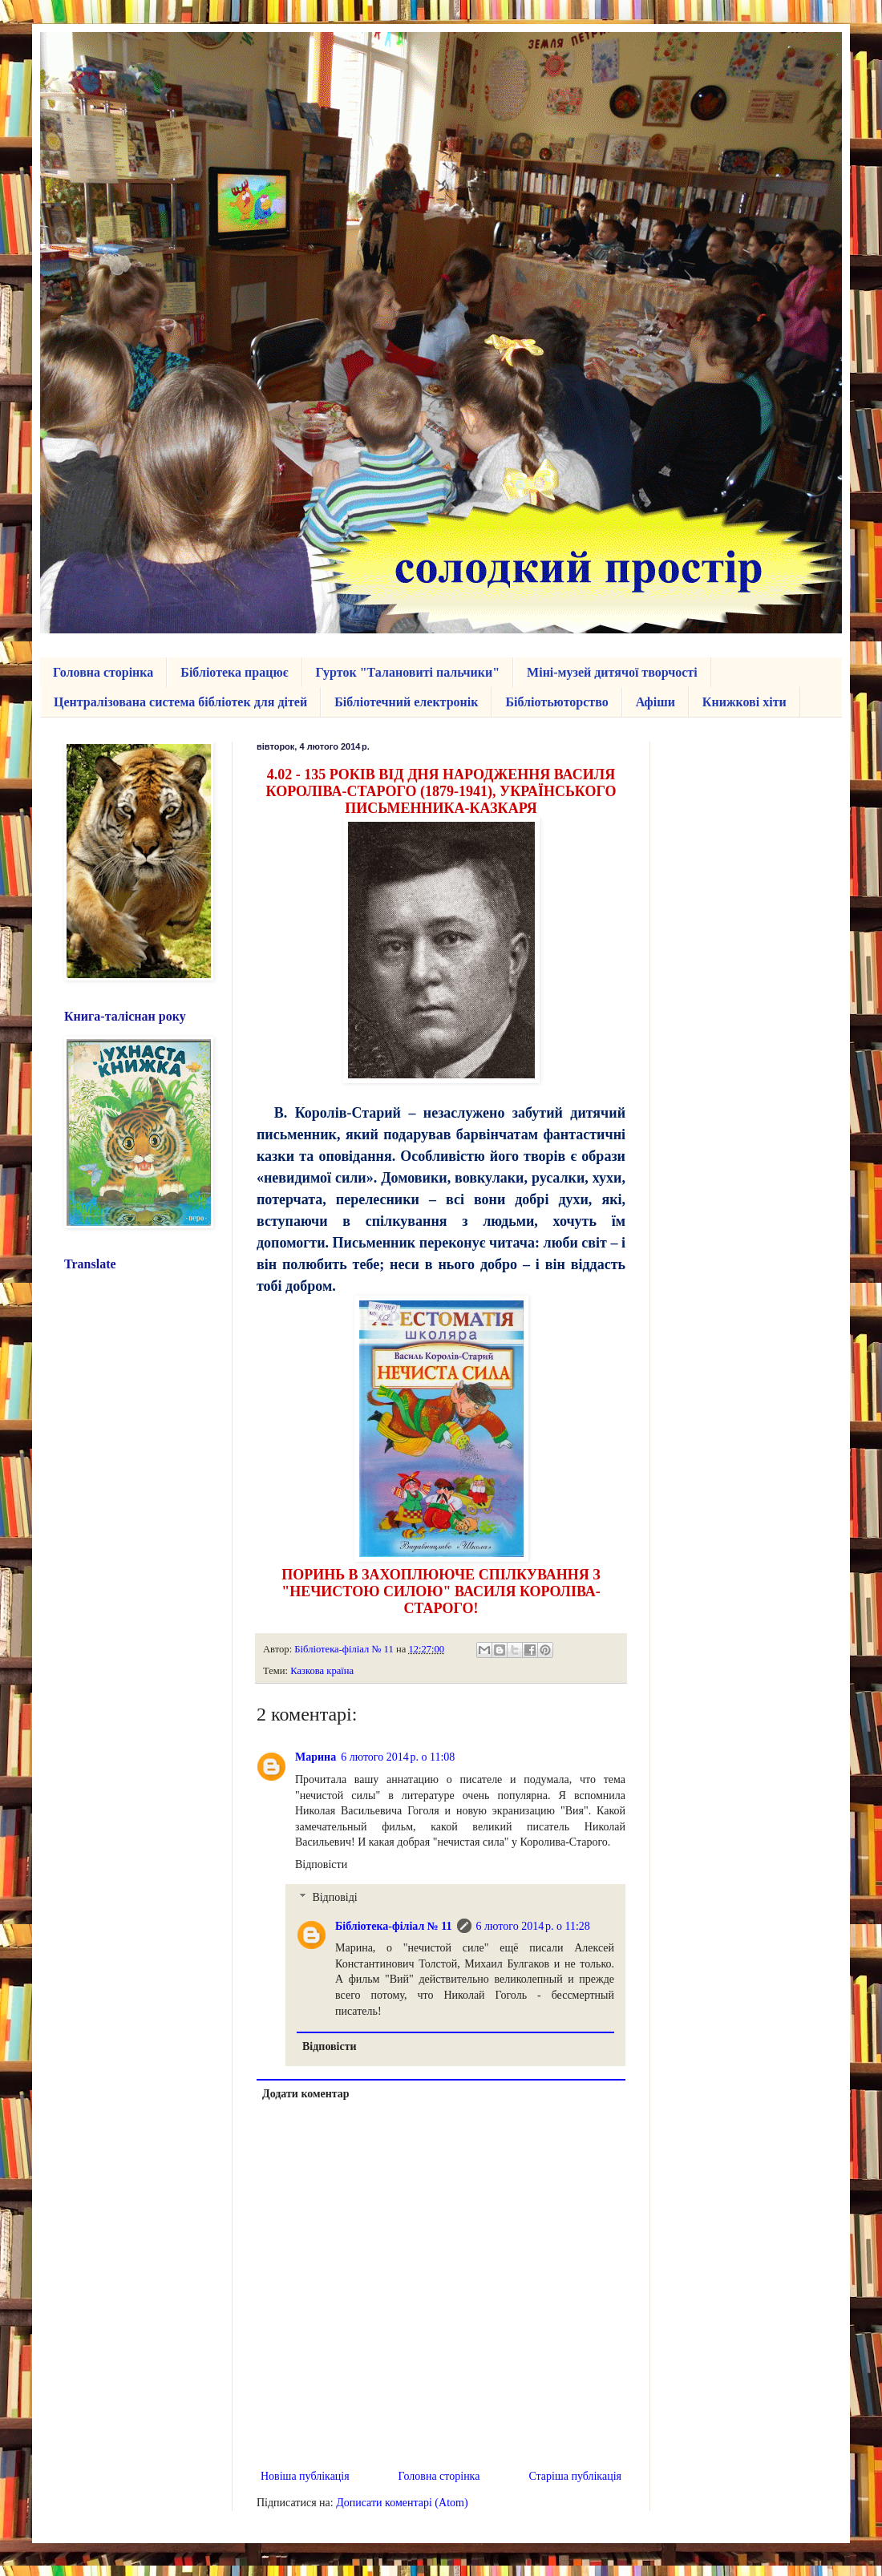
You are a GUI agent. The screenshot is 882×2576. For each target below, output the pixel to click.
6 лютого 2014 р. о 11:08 (398, 1757)
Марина (315, 1757)
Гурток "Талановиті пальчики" (408, 672)
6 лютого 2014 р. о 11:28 (533, 1926)
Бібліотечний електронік (406, 702)
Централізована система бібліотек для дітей (180, 702)
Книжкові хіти (744, 702)
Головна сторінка (103, 672)
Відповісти (321, 1864)
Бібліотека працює (234, 672)
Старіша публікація (574, 2476)
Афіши (655, 702)
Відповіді (334, 1897)
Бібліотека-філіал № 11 (393, 1926)
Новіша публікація (305, 2476)
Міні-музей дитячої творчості (612, 672)
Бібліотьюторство (556, 702)
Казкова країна (322, 1670)
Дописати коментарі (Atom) (401, 2503)
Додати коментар (306, 2094)
